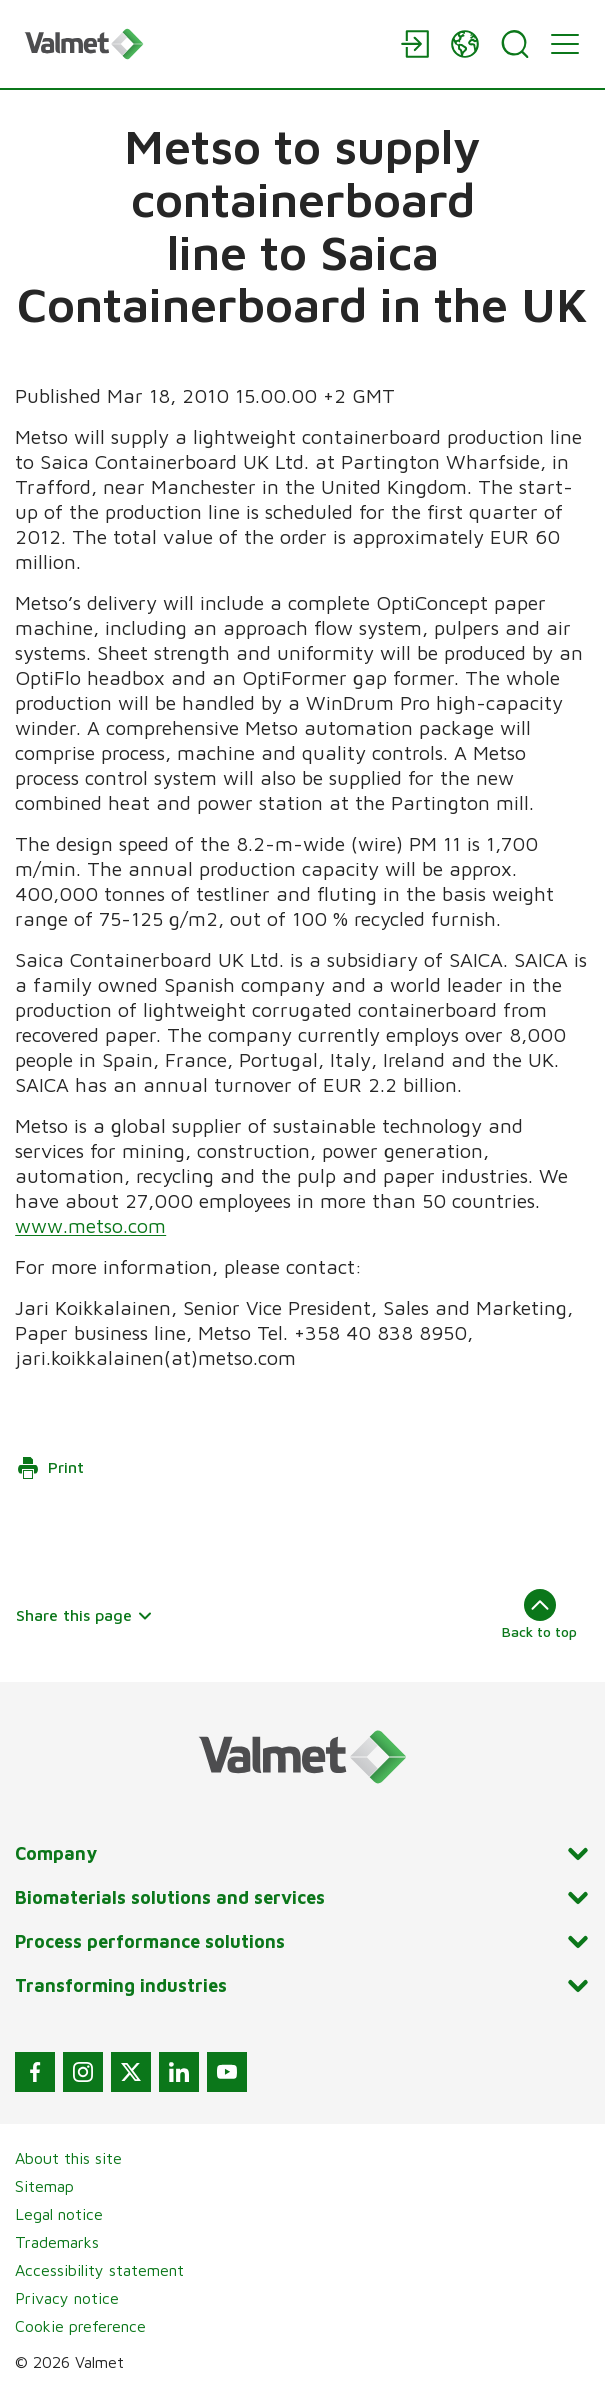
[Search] (515, 44)
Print (50, 1468)
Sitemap (44, 2186)
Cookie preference (80, 2326)
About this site (68, 2158)
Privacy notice (67, 2298)
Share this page (84, 1615)
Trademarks (57, 2242)
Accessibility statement (99, 2270)
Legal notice (59, 2214)
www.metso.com (90, 1225)
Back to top (539, 1614)
